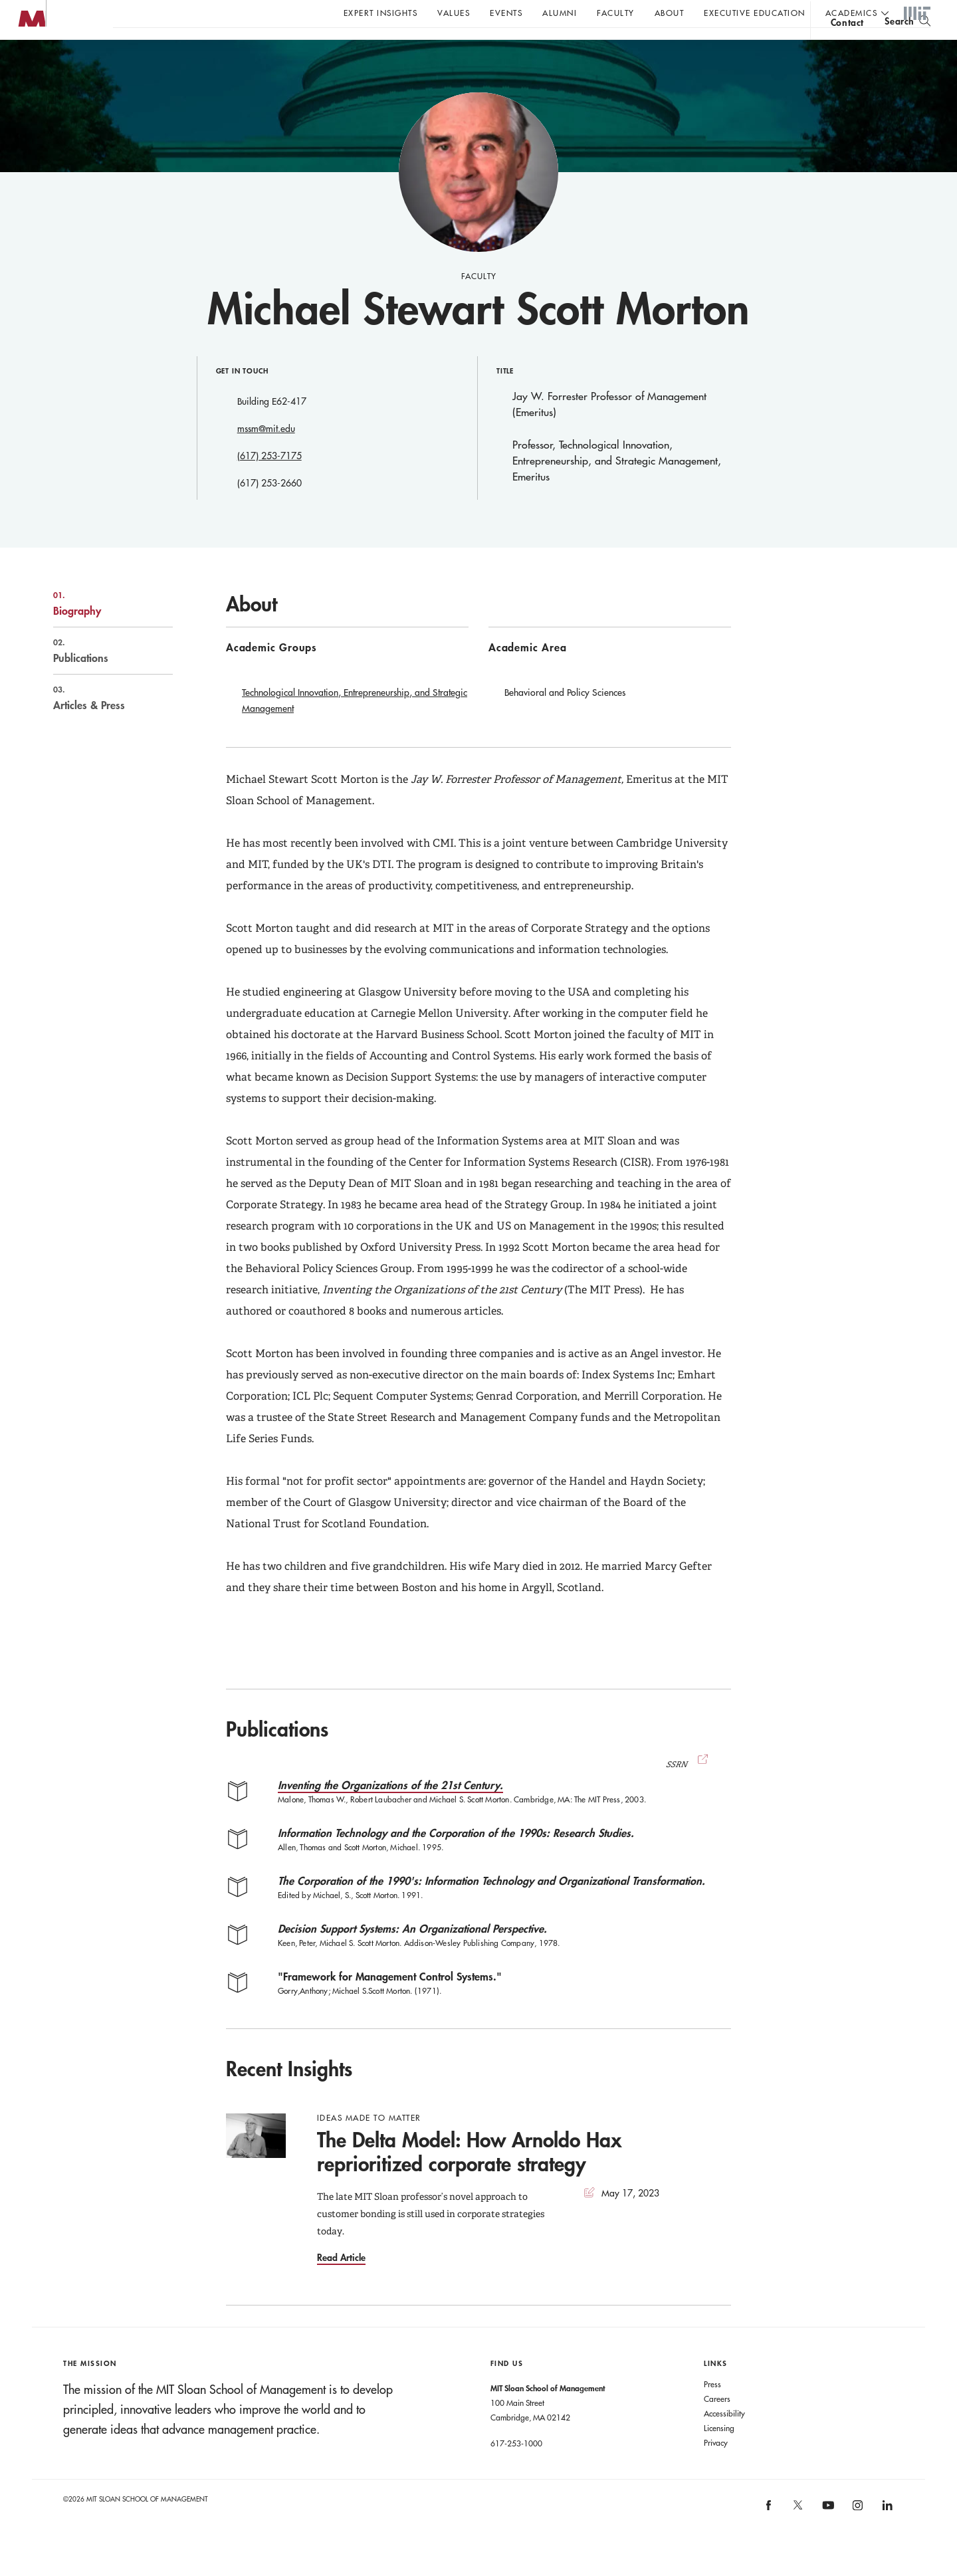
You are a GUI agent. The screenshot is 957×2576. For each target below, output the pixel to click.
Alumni (559, 12)
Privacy (716, 2469)
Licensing (719, 2454)
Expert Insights (381, 12)
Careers (717, 2425)
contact (847, 49)
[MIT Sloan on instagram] (857, 2536)
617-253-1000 (516, 2469)
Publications (99, 677)
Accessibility (724, 2439)
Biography (99, 630)
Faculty (616, 12)
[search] (907, 47)
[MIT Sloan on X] (797, 2536)
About (670, 12)
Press (712, 2410)
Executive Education (754, 12)
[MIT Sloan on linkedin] (886, 2536)
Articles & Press (99, 724)
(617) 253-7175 (269, 482)
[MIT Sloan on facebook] (769, 2536)
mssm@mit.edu (266, 455)
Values (453, 12)
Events (506, 12)
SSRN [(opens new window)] (688, 1791)
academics (851, 12)
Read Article (341, 2284)
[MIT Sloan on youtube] (826, 2539)
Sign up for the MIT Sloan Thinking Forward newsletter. (450, 47)
